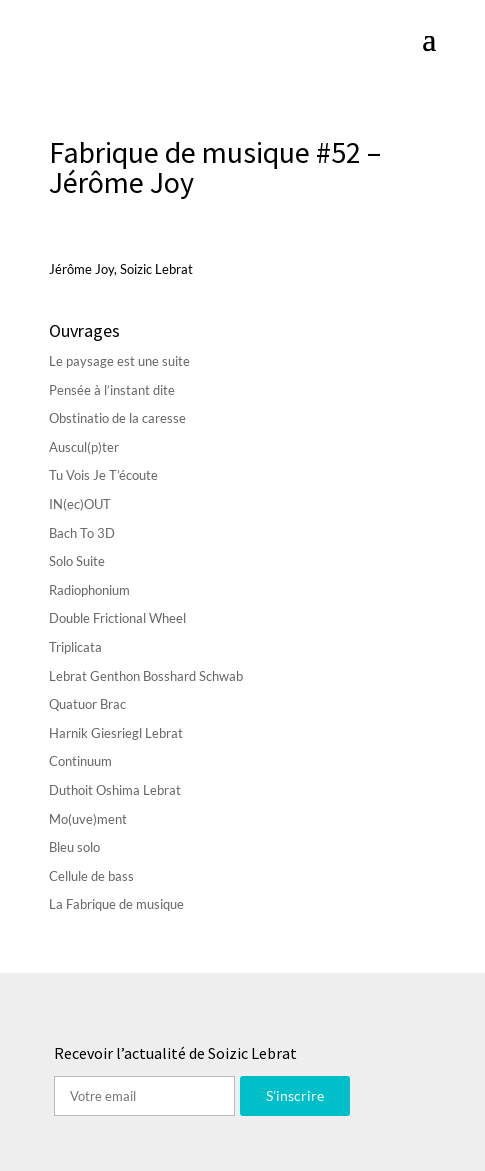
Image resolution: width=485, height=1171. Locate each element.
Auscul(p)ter (84, 447)
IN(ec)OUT (80, 504)
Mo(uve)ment (88, 819)
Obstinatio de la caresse (117, 418)
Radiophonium (89, 590)
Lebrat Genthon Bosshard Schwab (146, 676)
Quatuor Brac (87, 704)
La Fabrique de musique (116, 904)
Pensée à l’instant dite (112, 390)
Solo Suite (77, 561)
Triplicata (75, 647)
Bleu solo (74, 847)
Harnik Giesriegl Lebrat (116, 733)
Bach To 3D (82, 533)
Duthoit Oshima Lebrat (115, 790)
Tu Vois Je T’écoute (103, 475)
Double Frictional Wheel (117, 618)
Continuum (80, 761)
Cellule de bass (91, 876)
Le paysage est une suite (119, 361)
